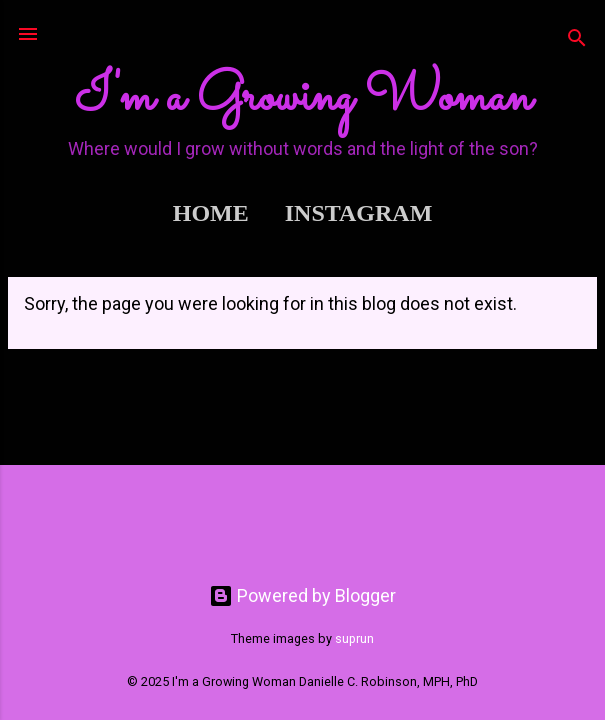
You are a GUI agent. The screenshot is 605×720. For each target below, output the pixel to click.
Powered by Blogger (302, 595)
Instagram (359, 213)
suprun (354, 638)
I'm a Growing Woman (303, 98)
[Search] (577, 40)
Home (211, 213)
